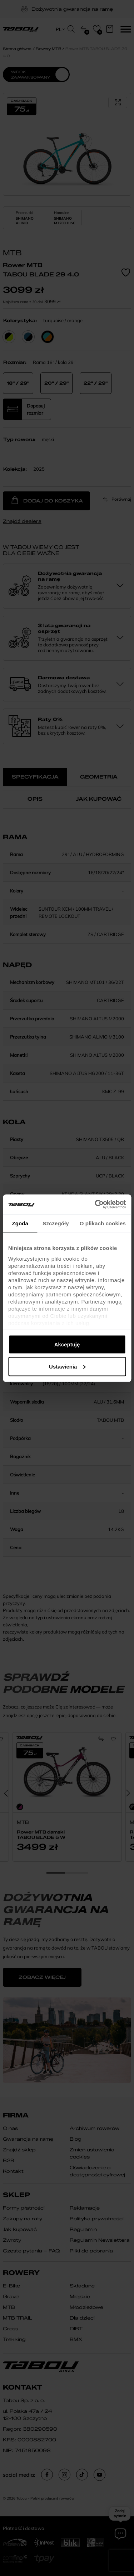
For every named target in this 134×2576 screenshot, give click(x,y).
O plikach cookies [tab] (103, 1223)
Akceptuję (67, 1344)
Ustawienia (67, 1366)
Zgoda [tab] (20, 1223)
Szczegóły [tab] (56, 1223)
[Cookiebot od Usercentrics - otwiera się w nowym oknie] (95, 1204)
